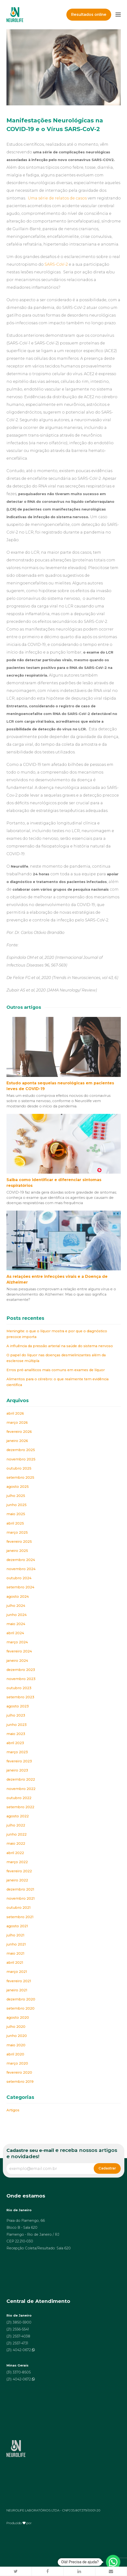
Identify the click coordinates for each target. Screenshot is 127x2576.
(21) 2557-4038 (18, 2336)
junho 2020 (16, 2036)
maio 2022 (15, 1843)
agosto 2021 (17, 1926)
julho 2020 (15, 2026)
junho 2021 (16, 1944)
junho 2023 (16, 1725)
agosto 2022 (17, 1816)
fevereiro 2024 (19, 1651)
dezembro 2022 (20, 1779)
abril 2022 (15, 1853)
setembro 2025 (20, 1477)
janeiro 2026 (17, 1441)
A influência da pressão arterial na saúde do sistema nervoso (59, 1346)
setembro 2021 (20, 1917)
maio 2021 (15, 1953)
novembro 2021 (20, 1898)
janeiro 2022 (17, 1880)
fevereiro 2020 (19, 2072)
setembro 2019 (20, 2081)
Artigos (12, 2110)
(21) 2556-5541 (17, 2329)
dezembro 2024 (20, 1560)
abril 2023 (15, 1743)
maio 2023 (15, 1734)
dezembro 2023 (20, 1670)
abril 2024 (15, 1633)
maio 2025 (15, 1514)
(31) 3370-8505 (18, 2372)
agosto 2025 (17, 1486)
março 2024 (17, 1642)
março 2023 (17, 1752)
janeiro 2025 (17, 1551)
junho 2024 (16, 1615)
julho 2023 (15, 1715)
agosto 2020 (17, 2017)
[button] (16, 2571)
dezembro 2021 (20, 1889)
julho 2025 (15, 1496)
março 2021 (16, 1972)
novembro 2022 (20, 1789)
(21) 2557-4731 (17, 2343)
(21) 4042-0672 (19, 2350)
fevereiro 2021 (18, 1981)
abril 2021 (14, 1962)
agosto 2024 (17, 1596)
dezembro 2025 (20, 1450)
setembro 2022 (20, 1807)
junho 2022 (16, 1834)
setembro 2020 (20, 2008)
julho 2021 (15, 1935)
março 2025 (17, 1532)
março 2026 (17, 1422)
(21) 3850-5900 (18, 2322)
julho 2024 (15, 1605)
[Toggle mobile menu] (118, 14)
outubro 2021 (18, 1907)
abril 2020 (15, 2054)
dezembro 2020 (20, 1999)
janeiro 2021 (16, 1990)
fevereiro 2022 (19, 1871)
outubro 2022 (18, 1798)
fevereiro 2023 (19, 1761)
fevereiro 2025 (19, 1541)
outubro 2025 (18, 1468)
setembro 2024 (20, 1587)
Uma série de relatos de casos (57, 198)
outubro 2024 (18, 1578)
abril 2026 (15, 1413)
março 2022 (17, 1862)
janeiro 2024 (17, 1660)
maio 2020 (15, 2045)
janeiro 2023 (17, 1770)
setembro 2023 (20, 1697)
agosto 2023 (17, 1706)
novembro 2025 (20, 1459)
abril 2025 (15, 1523)
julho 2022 (15, 1825)
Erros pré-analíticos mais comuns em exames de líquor (55, 1370)
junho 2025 (16, 1505)
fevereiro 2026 (19, 1431)
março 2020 (17, 2063)
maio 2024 (15, 1624)
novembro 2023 (20, 1679)
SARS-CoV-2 (56, 264)
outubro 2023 (18, 1688)
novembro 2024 (20, 1569)
